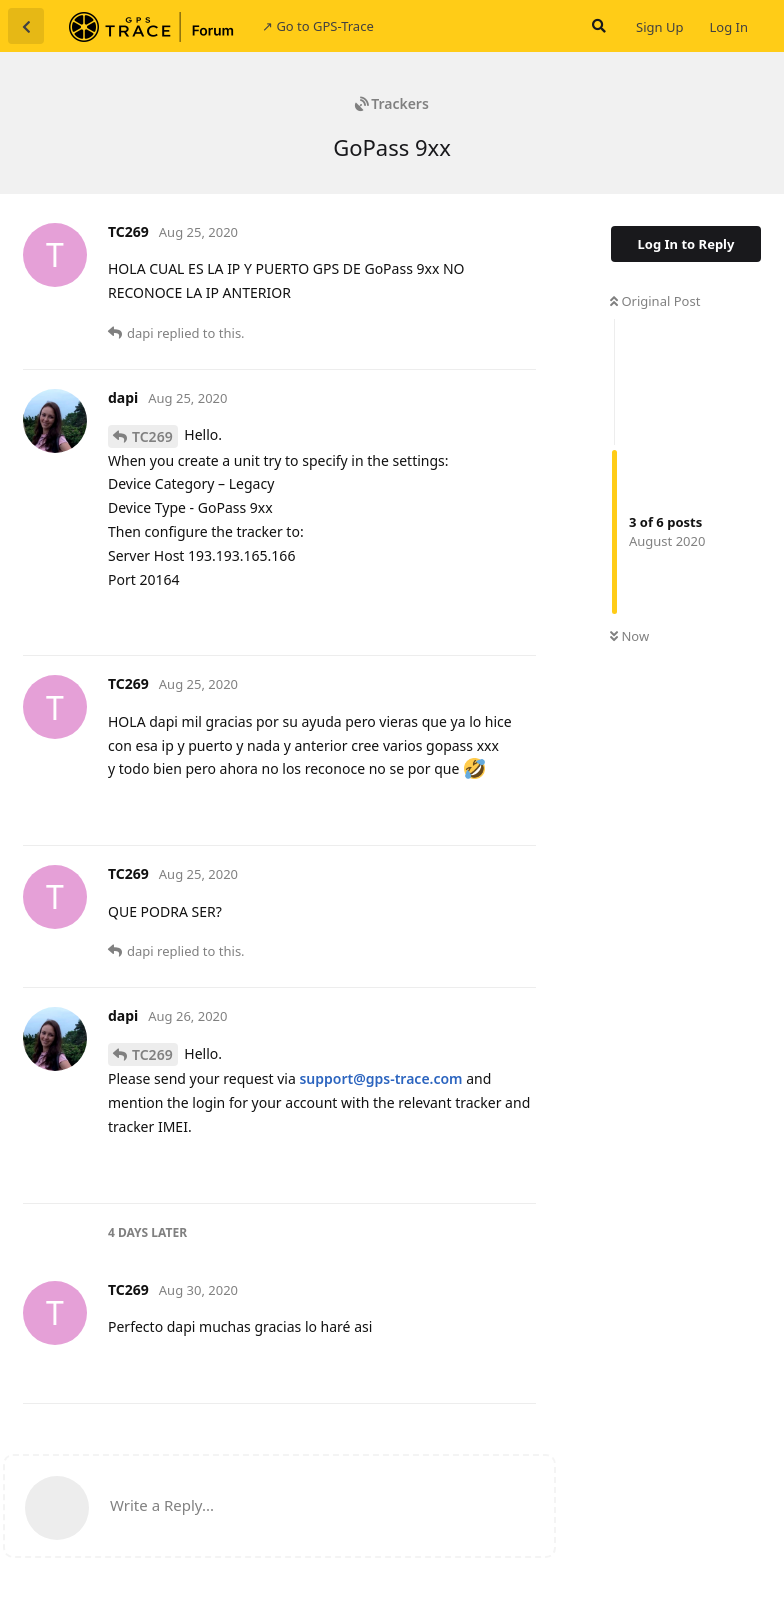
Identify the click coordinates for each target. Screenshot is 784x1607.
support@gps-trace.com (380, 1078)
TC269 (152, 436)
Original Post (655, 301)
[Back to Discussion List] (26, 26)
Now (629, 636)
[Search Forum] (597, 26)
